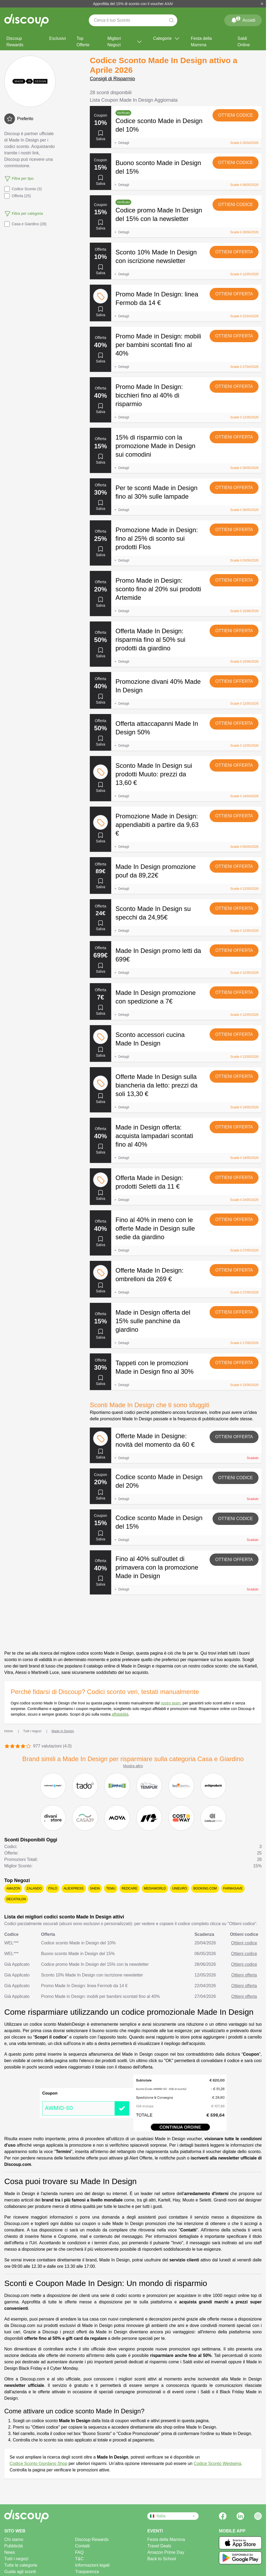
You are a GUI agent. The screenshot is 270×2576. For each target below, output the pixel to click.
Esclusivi (57, 38)
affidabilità (119, 1714)
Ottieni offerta (234, 252)
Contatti (82, 2546)
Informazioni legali (92, 2565)
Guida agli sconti (20, 2571)
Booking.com (205, 1888)
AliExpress (74, 1888)
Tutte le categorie (20, 2565)
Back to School (161, 2558)
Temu (110, 1888)
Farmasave (232, 1888)
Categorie (166, 38)
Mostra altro (133, 1766)
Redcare (129, 1888)
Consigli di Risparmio (112, 78)
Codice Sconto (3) (23, 189)
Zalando (34, 1888)
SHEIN (95, 1888)
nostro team (170, 1703)
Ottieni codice (235, 115)
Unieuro (179, 1888)
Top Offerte (83, 41)
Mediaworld (155, 1888)
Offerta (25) (17, 196)
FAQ (79, 2552)
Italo (52, 1888)
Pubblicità (13, 2546)
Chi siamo (13, 2539)
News (9, 2552)
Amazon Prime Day (165, 2552)
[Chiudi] (262, 3)
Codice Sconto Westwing (217, 2463)
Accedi (243, 19)
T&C (79, 2558)
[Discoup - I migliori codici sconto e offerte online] (26, 20)
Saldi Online (243, 41)
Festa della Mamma (201, 41)
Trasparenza (87, 2571)
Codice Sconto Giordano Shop (38, 2463)
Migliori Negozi (124, 41)
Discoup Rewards (14, 41)
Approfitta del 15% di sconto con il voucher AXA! (133, 4)
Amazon (13, 1888)
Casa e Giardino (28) (25, 224)
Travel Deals (159, 2546)
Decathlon (16, 1899)
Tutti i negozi (16, 2558)
